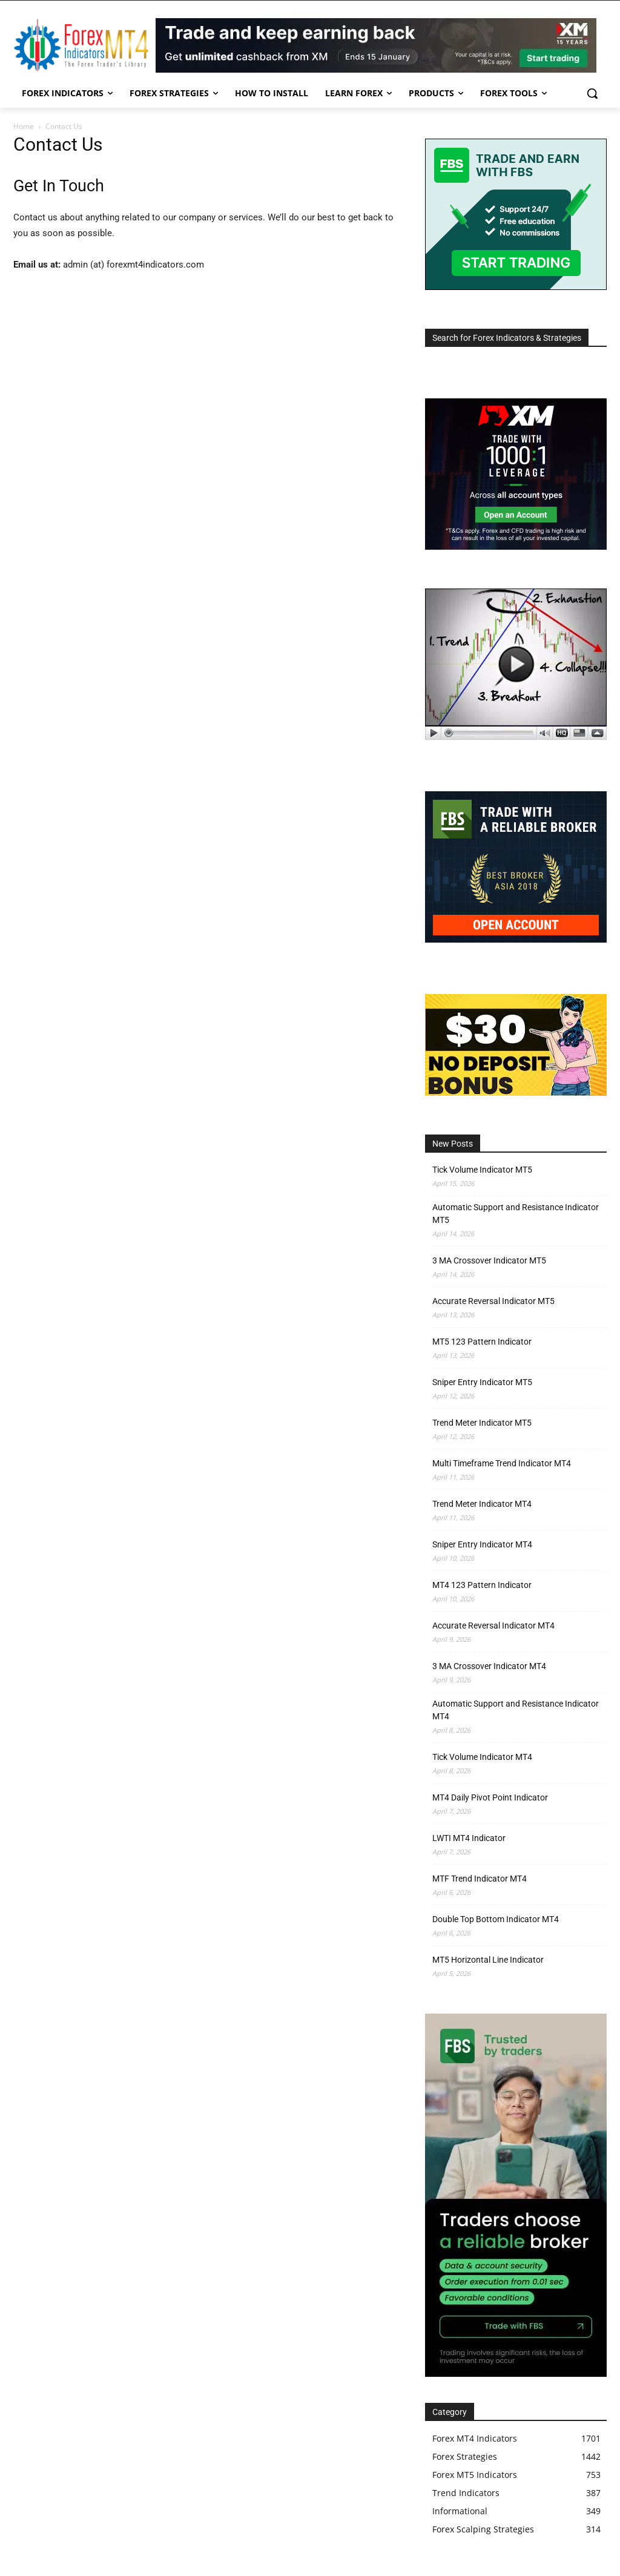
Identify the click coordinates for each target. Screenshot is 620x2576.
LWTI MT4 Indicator (469, 1838)
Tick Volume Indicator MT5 (482, 1169)
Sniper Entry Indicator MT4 (482, 1544)
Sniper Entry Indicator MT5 (482, 1382)
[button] (592, 93)
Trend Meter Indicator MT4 (482, 1504)
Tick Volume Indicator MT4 (482, 1757)
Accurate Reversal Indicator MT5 (493, 1301)
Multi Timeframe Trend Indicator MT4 (501, 1463)
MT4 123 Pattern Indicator (482, 1585)
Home (23, 126)
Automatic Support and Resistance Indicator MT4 (515, 1710)
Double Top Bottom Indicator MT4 (495, 1919)
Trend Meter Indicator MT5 (482, 1423)
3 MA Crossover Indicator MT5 (489, 1260)
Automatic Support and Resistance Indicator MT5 (515, 1213)
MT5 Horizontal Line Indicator (488, 1960)
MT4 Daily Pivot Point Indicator (490, 1797)
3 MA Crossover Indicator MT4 (489, 1666)
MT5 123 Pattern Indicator (482, 1341)
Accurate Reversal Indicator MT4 (493, 1625)
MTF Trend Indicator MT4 (479, 1878)
